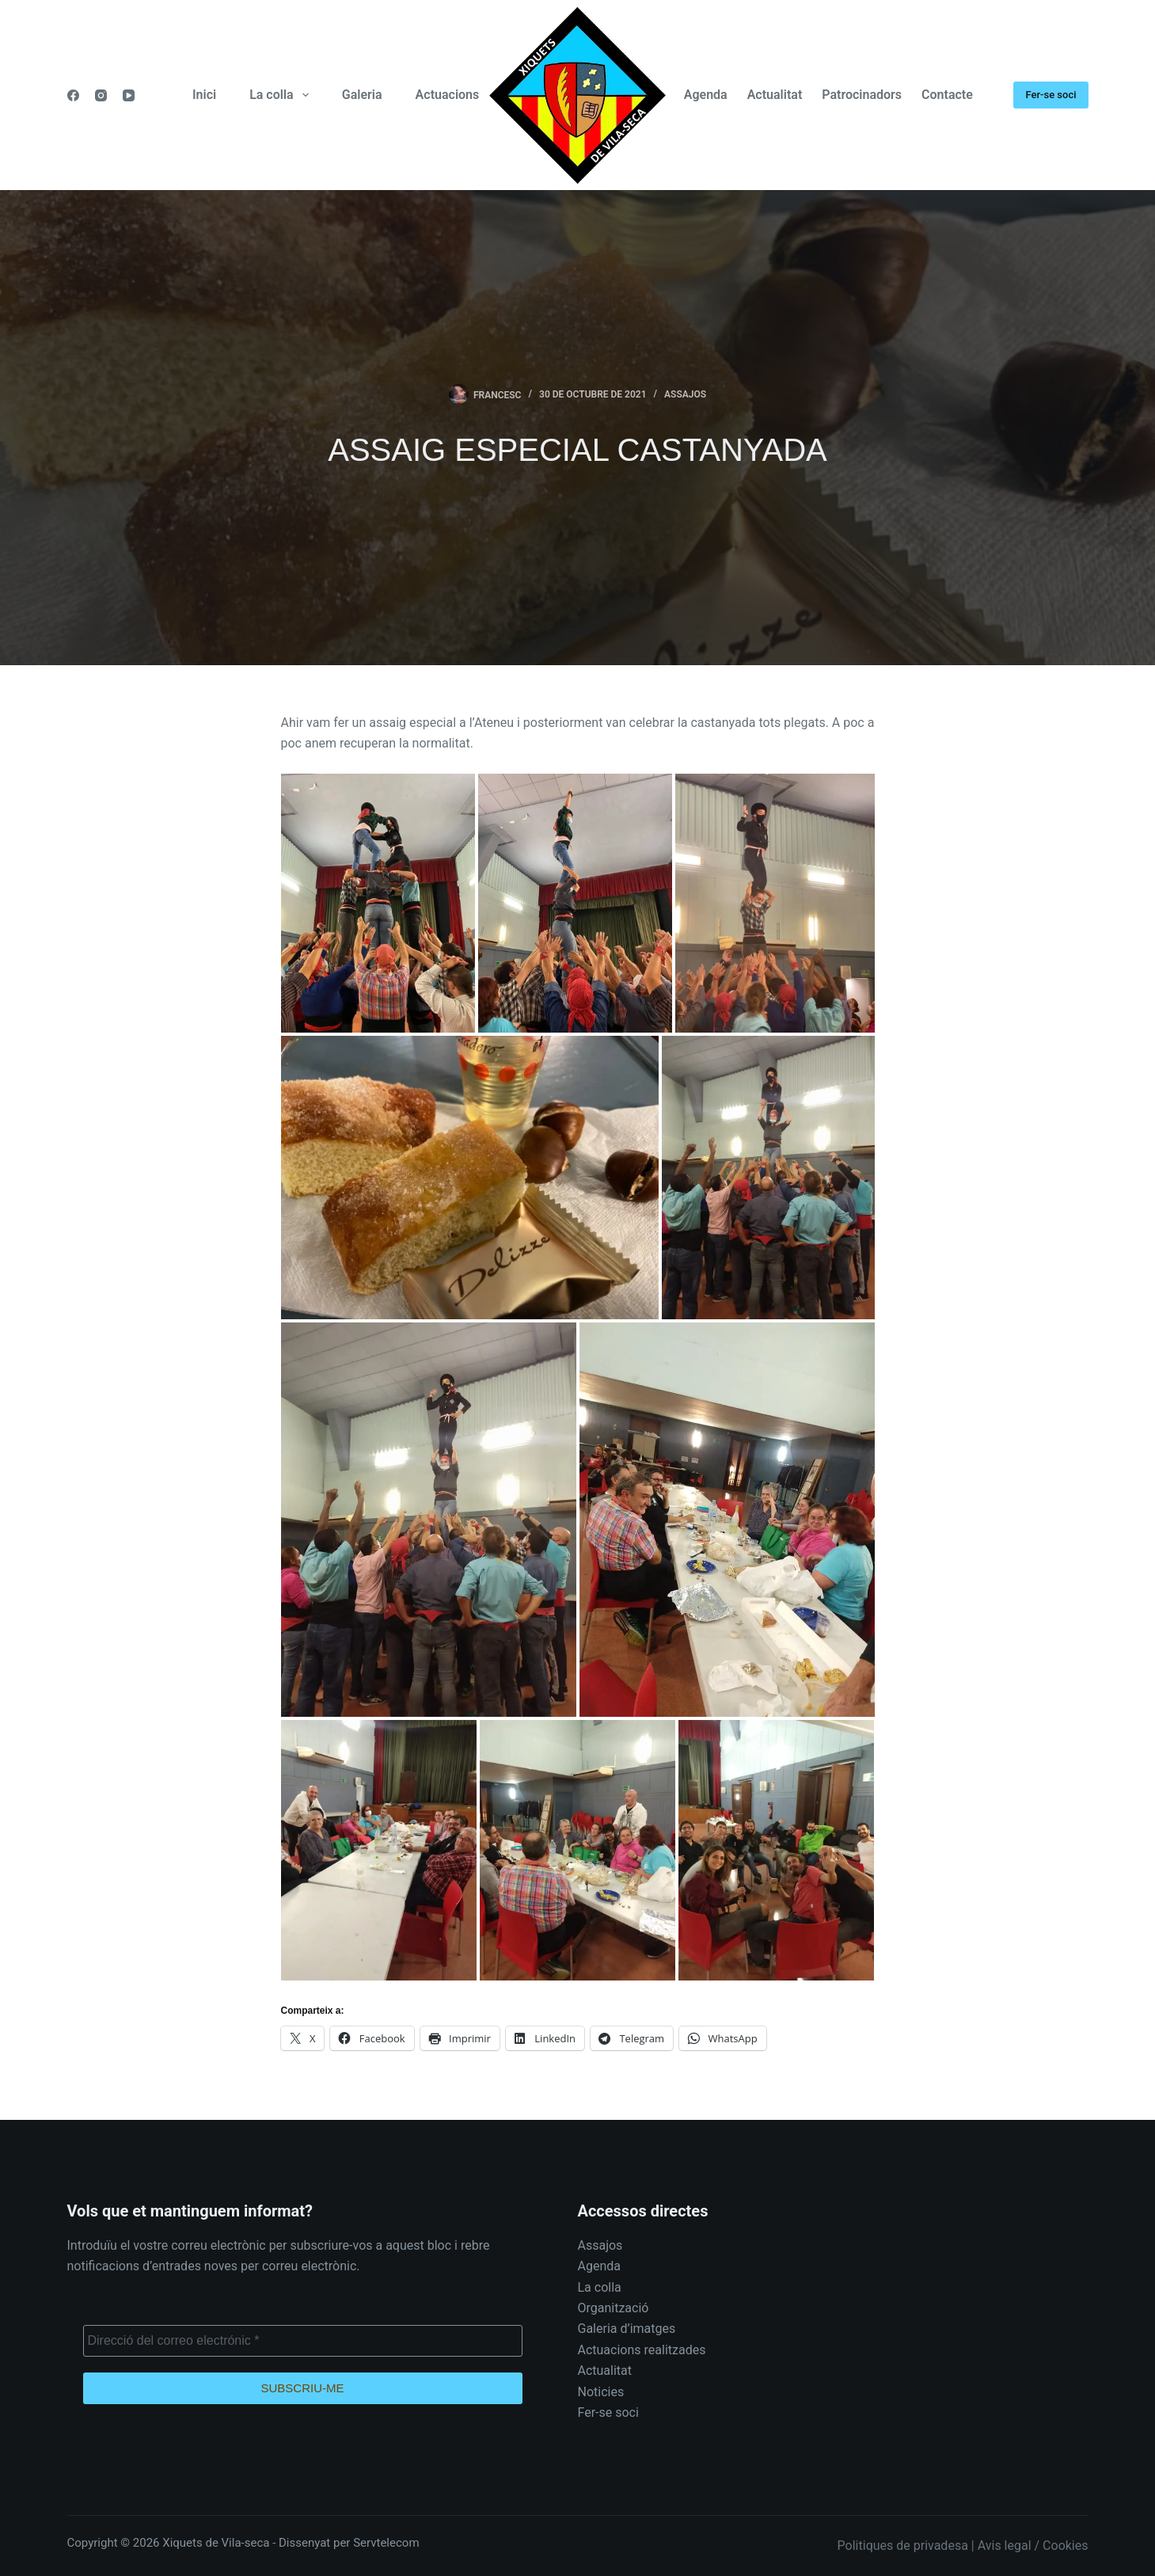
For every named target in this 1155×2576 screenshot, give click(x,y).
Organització (613, 2307)
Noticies (601, 2391)
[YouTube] (129, 95)
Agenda (706, 94)
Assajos (685, 394)
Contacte (947, 94)
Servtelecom (386, 2543)
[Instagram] (101, 95)
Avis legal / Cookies (1033, 2545)
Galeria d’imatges (627, 2328)
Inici (204, 94)
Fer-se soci (1050, 95)
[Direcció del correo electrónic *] (302, 2341)
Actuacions (448, 94)
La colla (282, 95)
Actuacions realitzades (642, 2349)
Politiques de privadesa (903, 2545)
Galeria (362, 94)
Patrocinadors (862, 94)
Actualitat (775, 94)
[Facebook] (73, 95)
